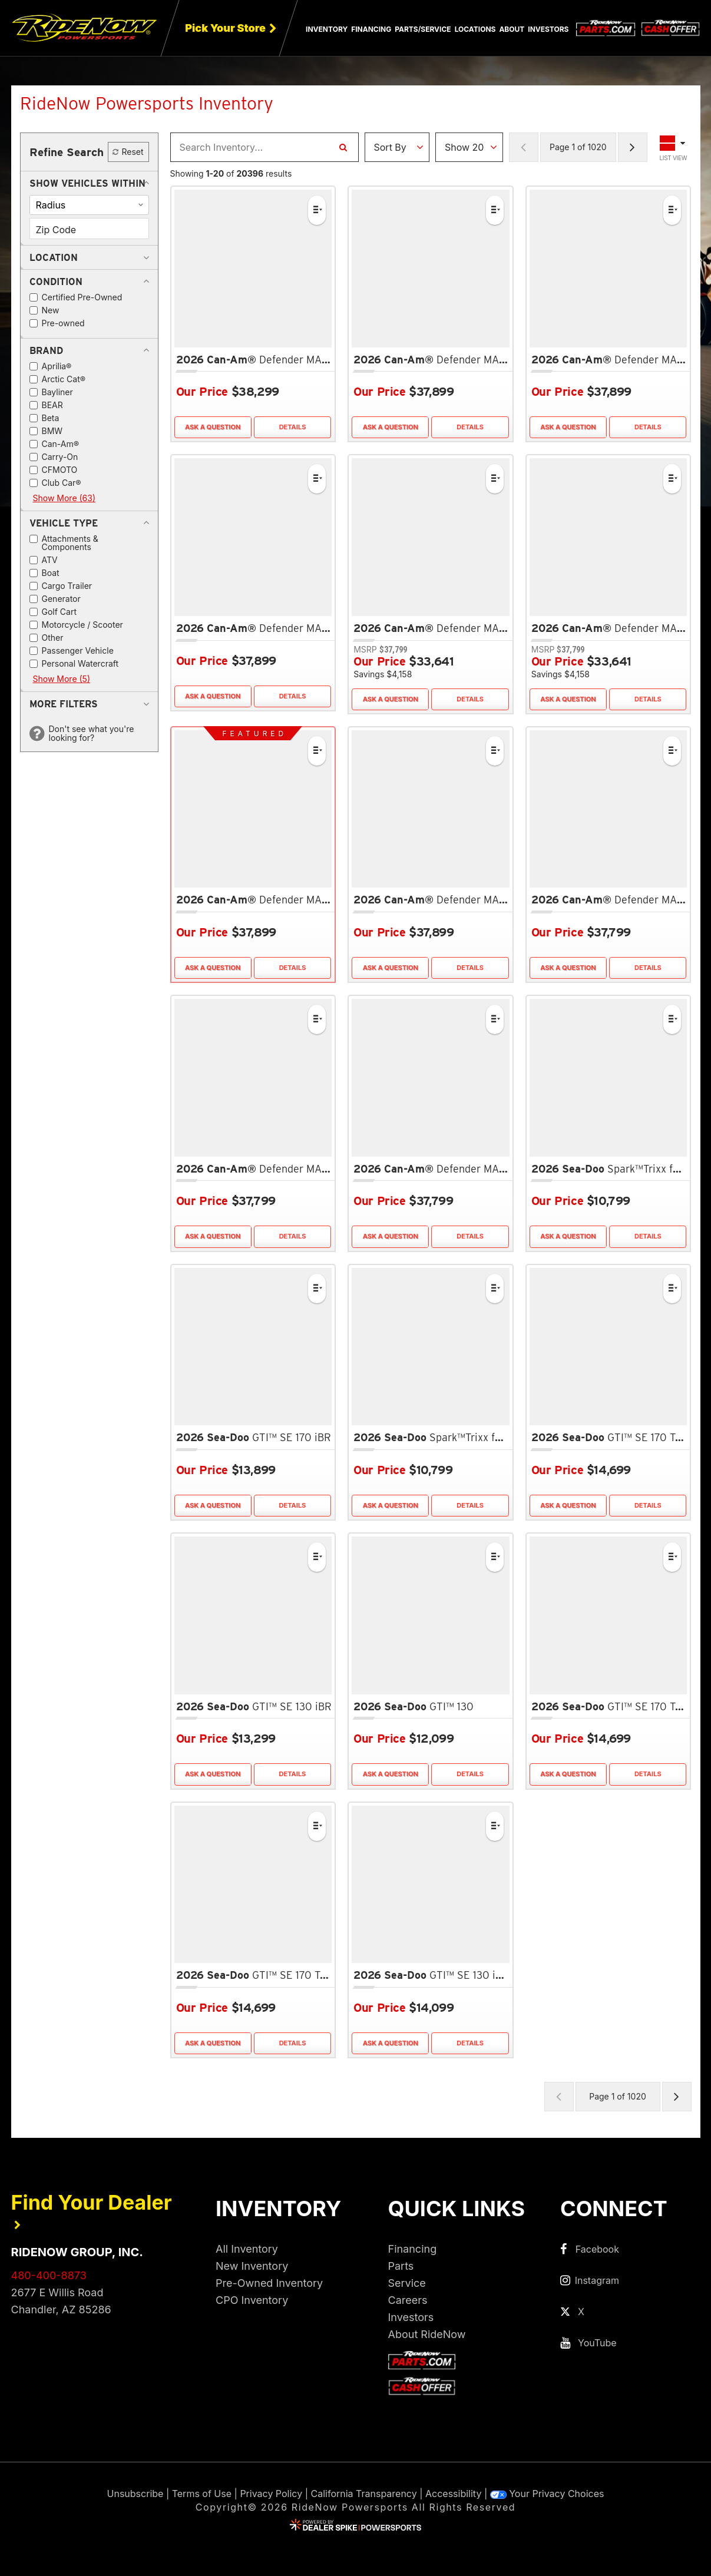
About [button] (511, 29)
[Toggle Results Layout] (674, 147)
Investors (548, 29)
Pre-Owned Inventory (269, 2283)
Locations (475, 29)
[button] (87, 183)
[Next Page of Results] (632, 147)
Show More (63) (64, 498)
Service (407, 2283)
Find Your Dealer (91, 2210)
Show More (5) (62, 679)
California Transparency (364, 2493)
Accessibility (453, 2493)
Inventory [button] (327, 29)
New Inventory (252, 2266)
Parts (401, 2266)
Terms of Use (202, 2493)
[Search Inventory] (343, 147)
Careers (408, 2300)
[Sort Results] (397, 147)
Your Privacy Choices (547, 2493)
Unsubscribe (135, 2493)
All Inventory (247, 2249)
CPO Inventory (252, 2300)
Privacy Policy (271, 2493)
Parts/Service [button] (423, 29)
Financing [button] (371, 29)
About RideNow (427, 2334)
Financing (412, 2249)
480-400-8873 (49, 2275)
